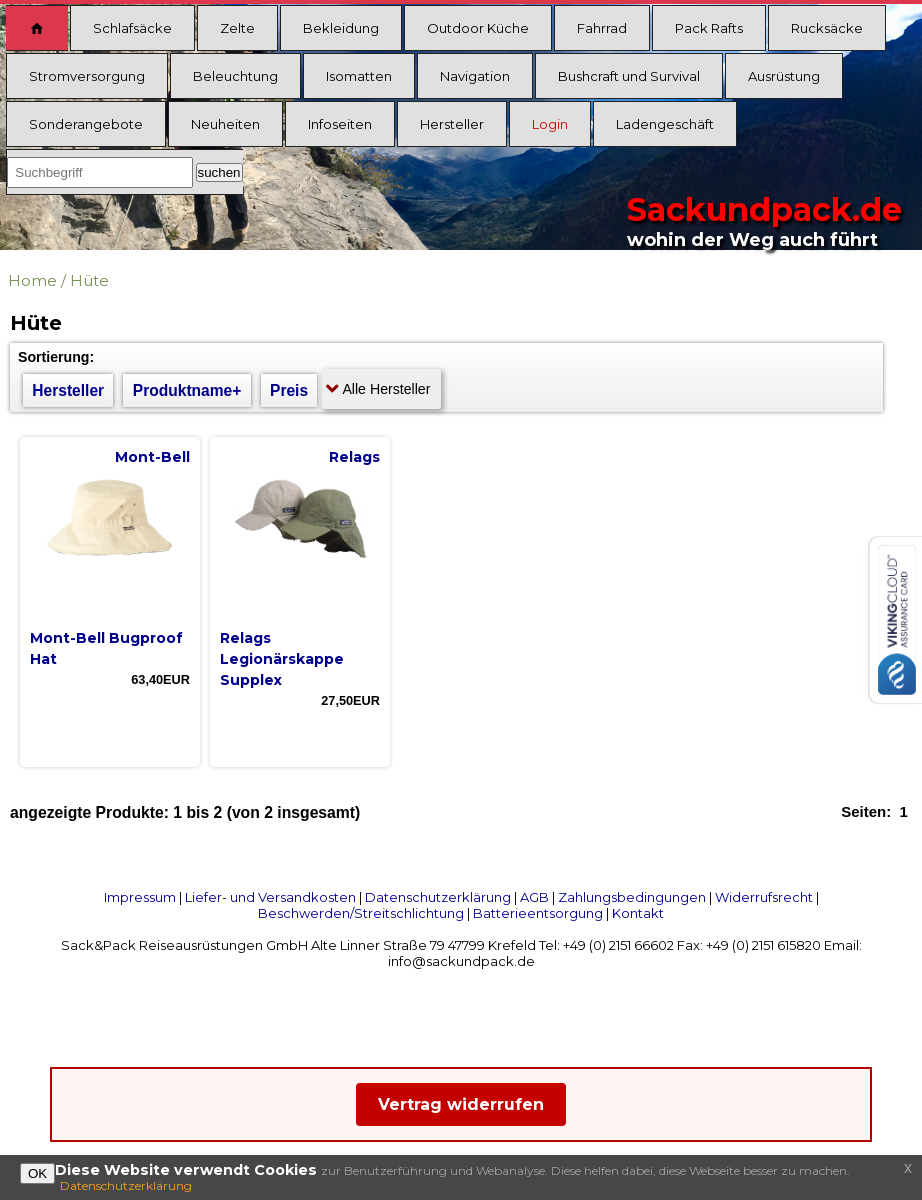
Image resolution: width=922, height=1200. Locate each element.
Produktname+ (187, 390)
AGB (534, 897)
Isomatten (359, 76)
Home (32, 280)
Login (550, 124)
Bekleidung (341, 28)
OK (37, 1173)
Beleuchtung (235, 76)
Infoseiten (340, 124)
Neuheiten (225, 124)
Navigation (475, 76)
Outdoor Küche (478, 28)
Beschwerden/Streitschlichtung (361, 913)
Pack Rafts (709, 28)
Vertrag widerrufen (461, 1104)
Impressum (140, 897)
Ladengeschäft (665, 124)
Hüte (89, 280)
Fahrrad (602, 28)
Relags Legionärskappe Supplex (282, 659)
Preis (289, 390)
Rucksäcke (827, 28)
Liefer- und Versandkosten (270, 897)
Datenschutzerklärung (438, 897)
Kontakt (638, 913)
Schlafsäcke (132, 28)
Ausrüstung (784, 76)
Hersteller (452, 124)
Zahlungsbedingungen (632, 897)
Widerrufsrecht (764, 897)
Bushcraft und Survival (629, 76)
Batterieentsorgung (538, 913)
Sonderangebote (86, 124)
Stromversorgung (87, 76)
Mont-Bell (152, 457)
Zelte (237, 28)
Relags (354, 457)
